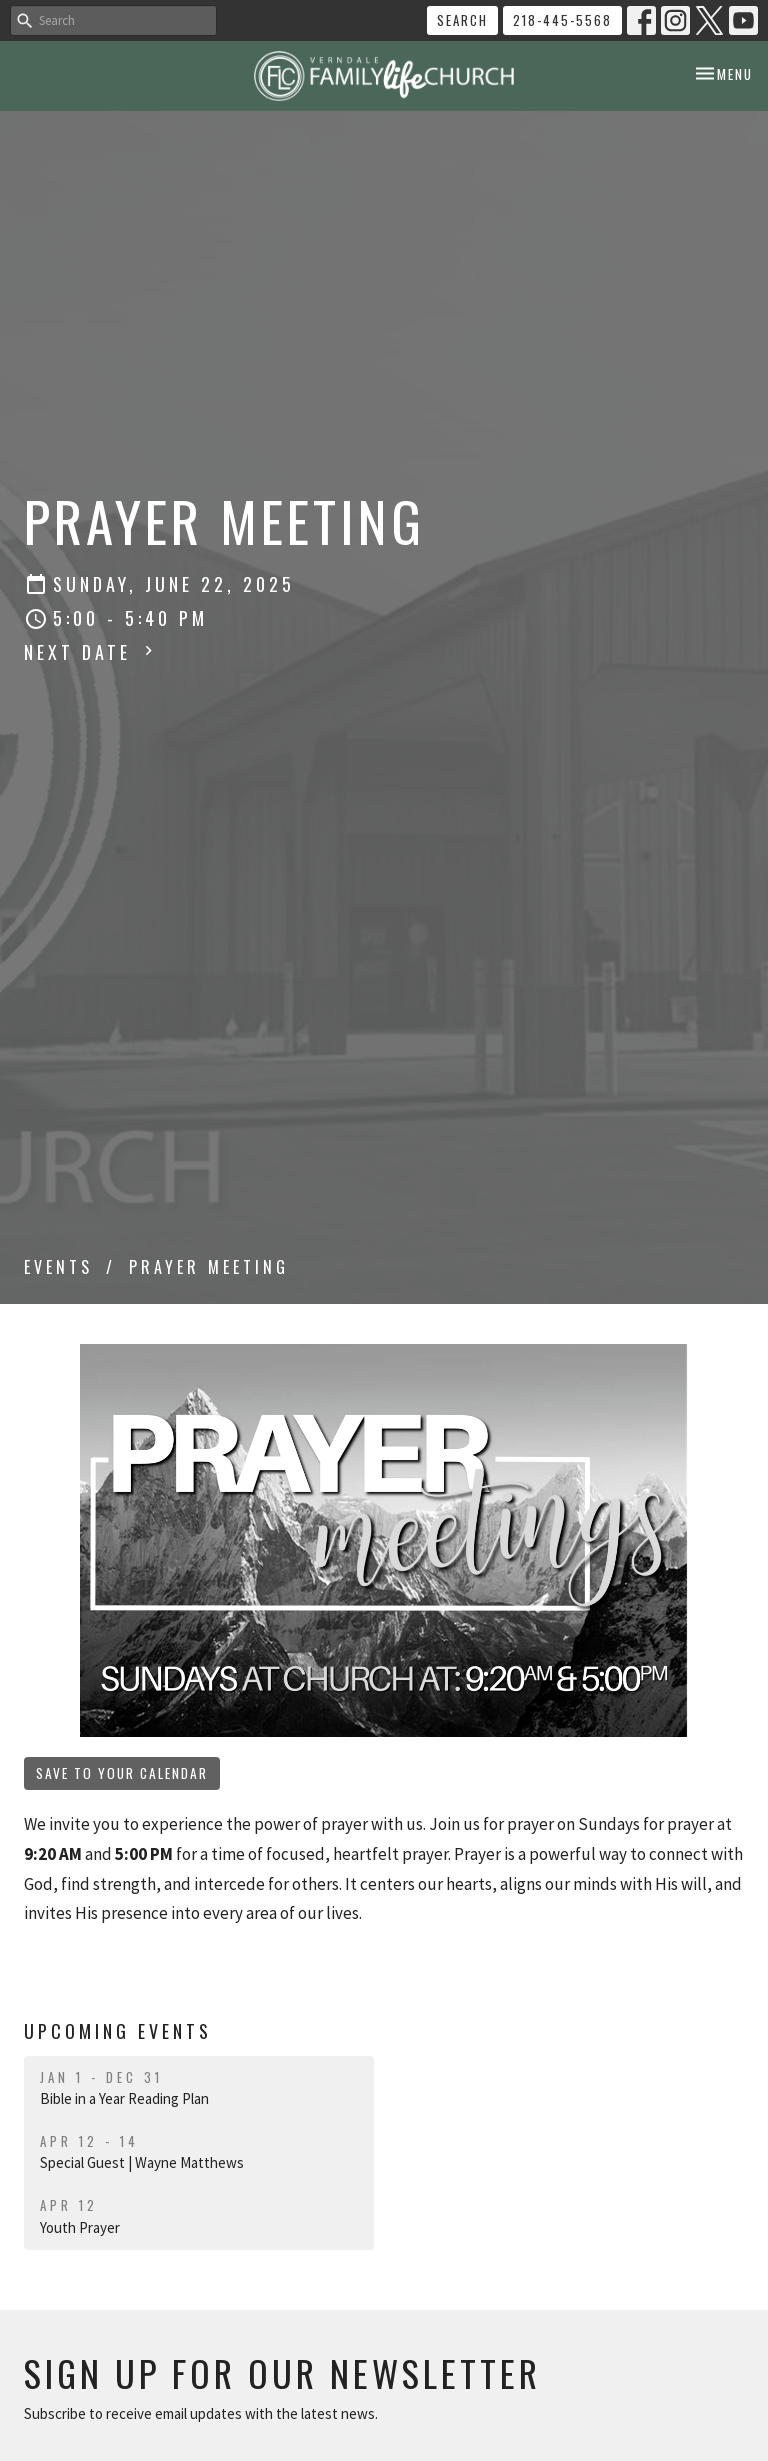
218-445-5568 (562, 20)
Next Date (91, 652)
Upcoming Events (118, 2031)
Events (58, 1267)
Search (462, 20)
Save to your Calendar (122, 1773)
